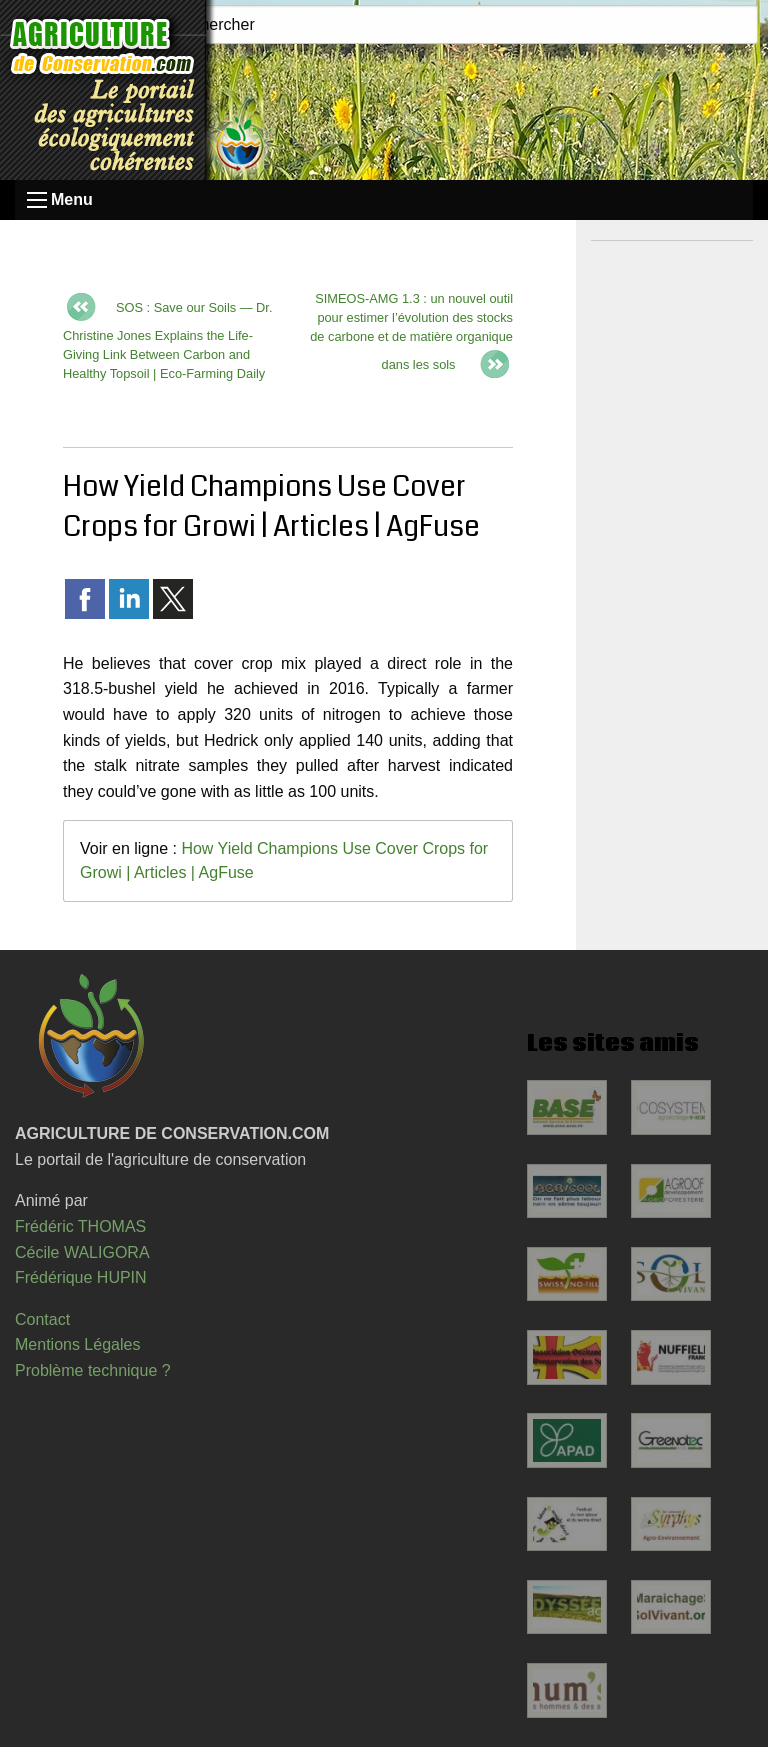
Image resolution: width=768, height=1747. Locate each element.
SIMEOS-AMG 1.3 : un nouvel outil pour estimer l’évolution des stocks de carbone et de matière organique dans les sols (411, 331)
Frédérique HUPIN (81, 1277)
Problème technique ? (93, 1370)
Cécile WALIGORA (82, 1252)
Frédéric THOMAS (80, 1226)
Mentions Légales (77, 1344)
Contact (42, 1319)
